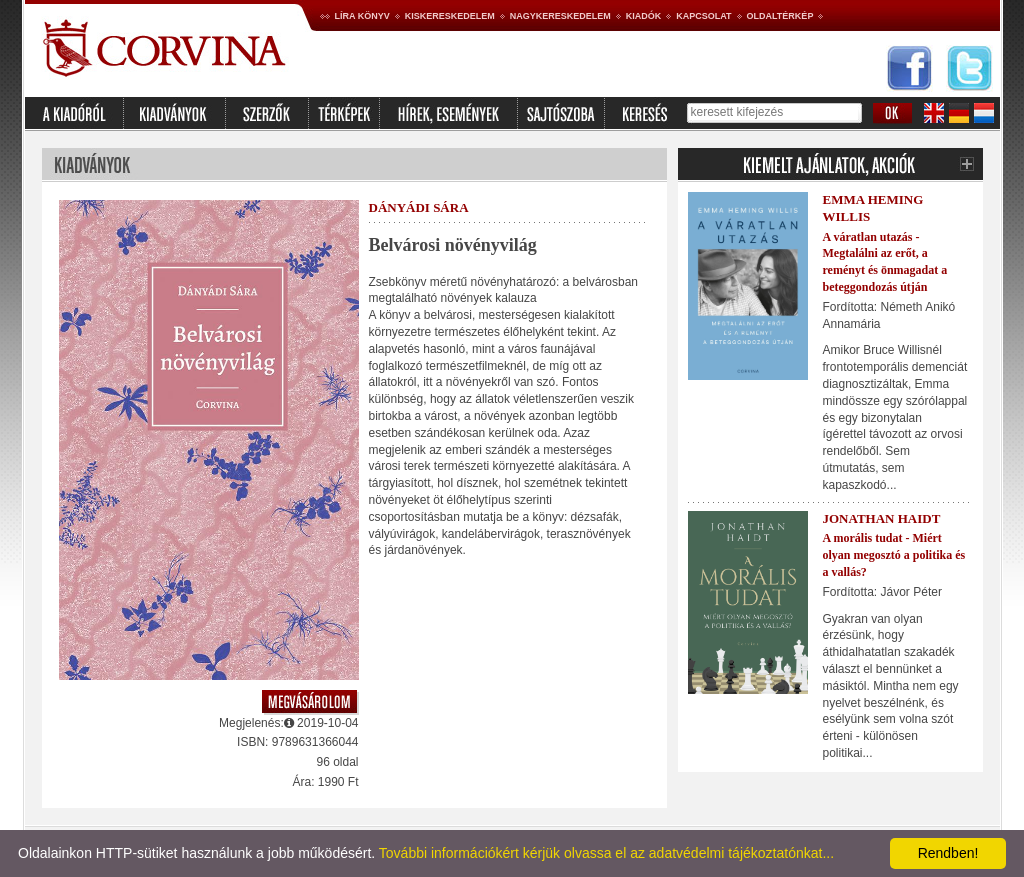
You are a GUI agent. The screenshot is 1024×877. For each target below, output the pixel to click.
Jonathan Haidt (882, 518)
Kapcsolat (703, 16)
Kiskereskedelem (450, 16)
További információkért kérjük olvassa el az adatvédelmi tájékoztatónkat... (606, 853)
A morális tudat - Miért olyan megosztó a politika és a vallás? (894, 555)
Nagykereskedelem (560, 16)
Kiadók (644, 16)
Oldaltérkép (780, 16)
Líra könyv (362, 16)
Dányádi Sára (419, 207)
